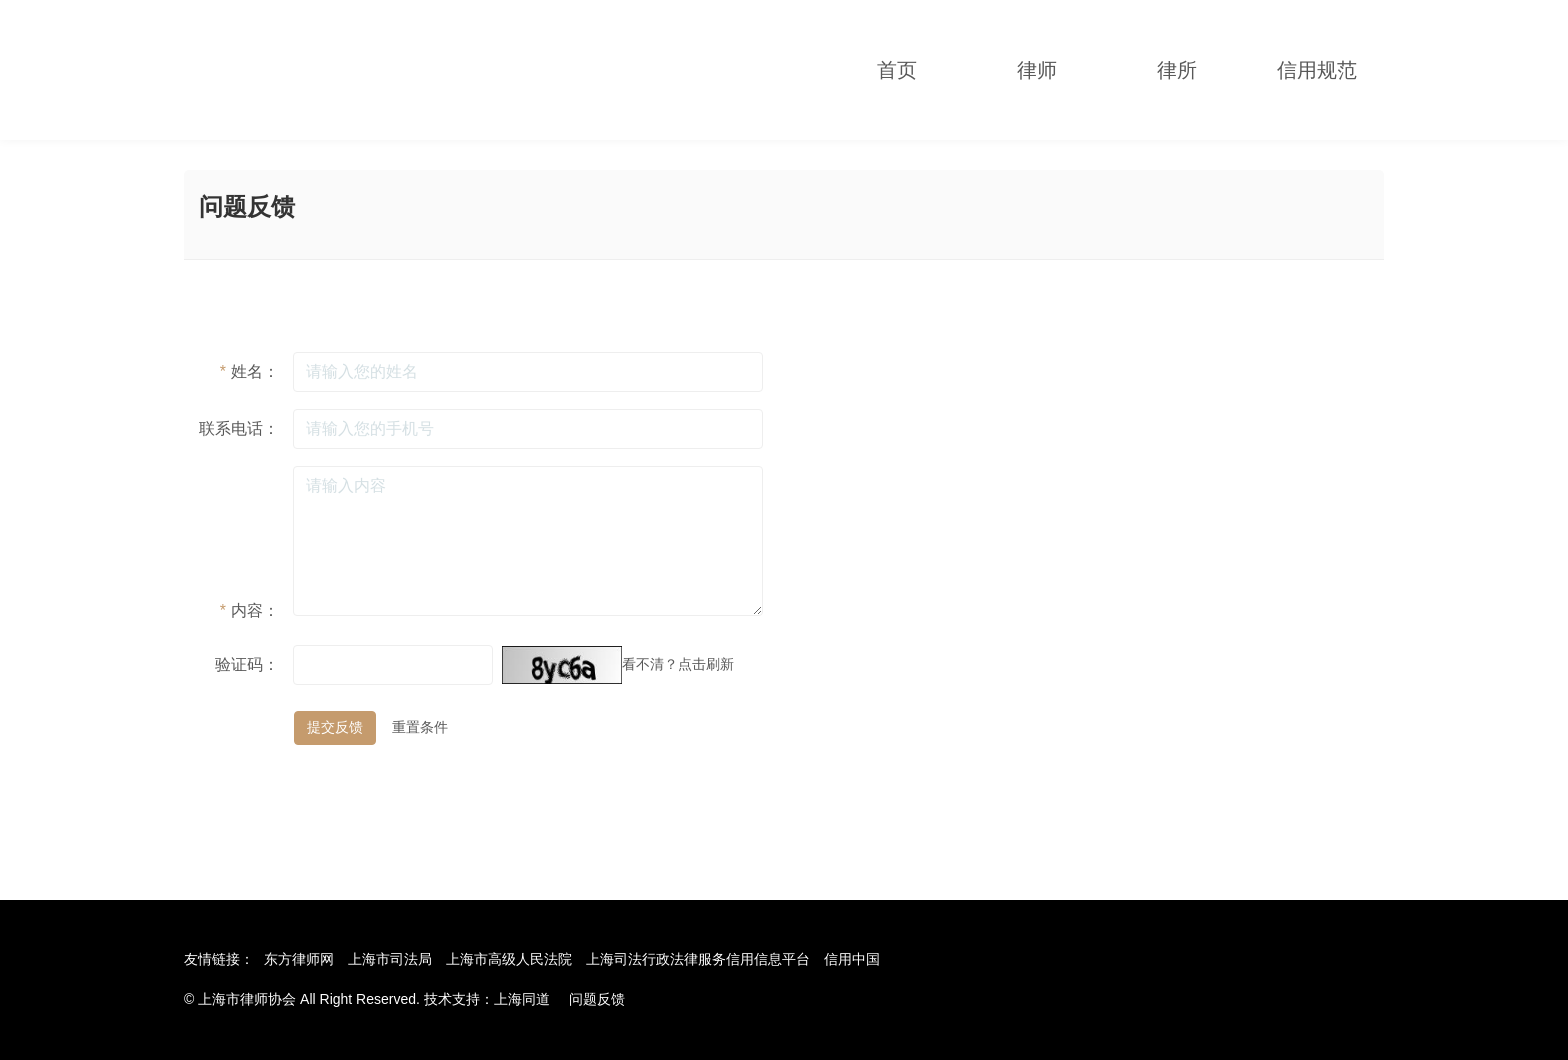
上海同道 (522, 999)
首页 (897, 70)
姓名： (249, 371)
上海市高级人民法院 (509, 959)
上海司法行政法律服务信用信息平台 (698, 959)
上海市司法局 (390, 959)
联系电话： (239, 428)
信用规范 (1317, 70)
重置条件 (420, 727)
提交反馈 (335, 727)
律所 (1177, 70)
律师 (1037, 70)
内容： (249, 610)
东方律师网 (299, 959)
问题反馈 (597, 999)
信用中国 (852, 959)
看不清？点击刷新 (678, 664)
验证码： (247, 664)
